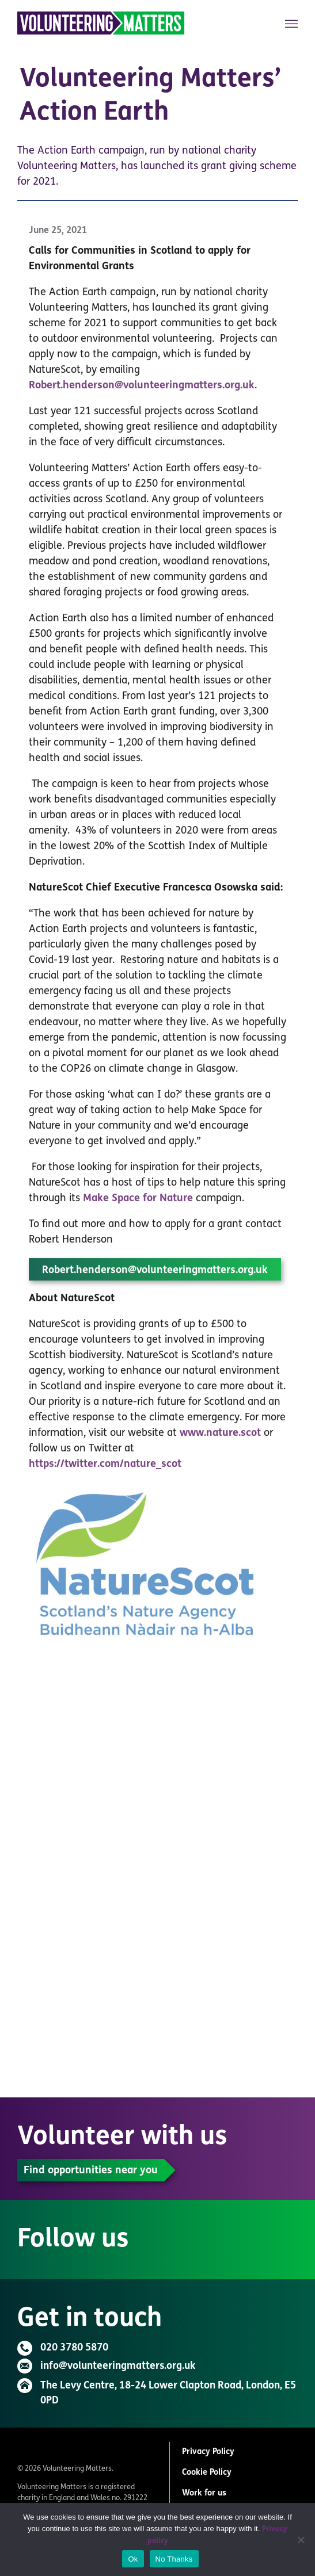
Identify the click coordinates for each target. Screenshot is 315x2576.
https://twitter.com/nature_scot (105, 1468)
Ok (133, 2559)
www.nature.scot (220, 1437)
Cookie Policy (206, 2472)
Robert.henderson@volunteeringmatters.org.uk (142, 389)
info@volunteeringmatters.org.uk (117, 2366)
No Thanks (174, 2559)
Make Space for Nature (138, 1202)
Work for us (204, 2493)
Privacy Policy (208, 2452)
